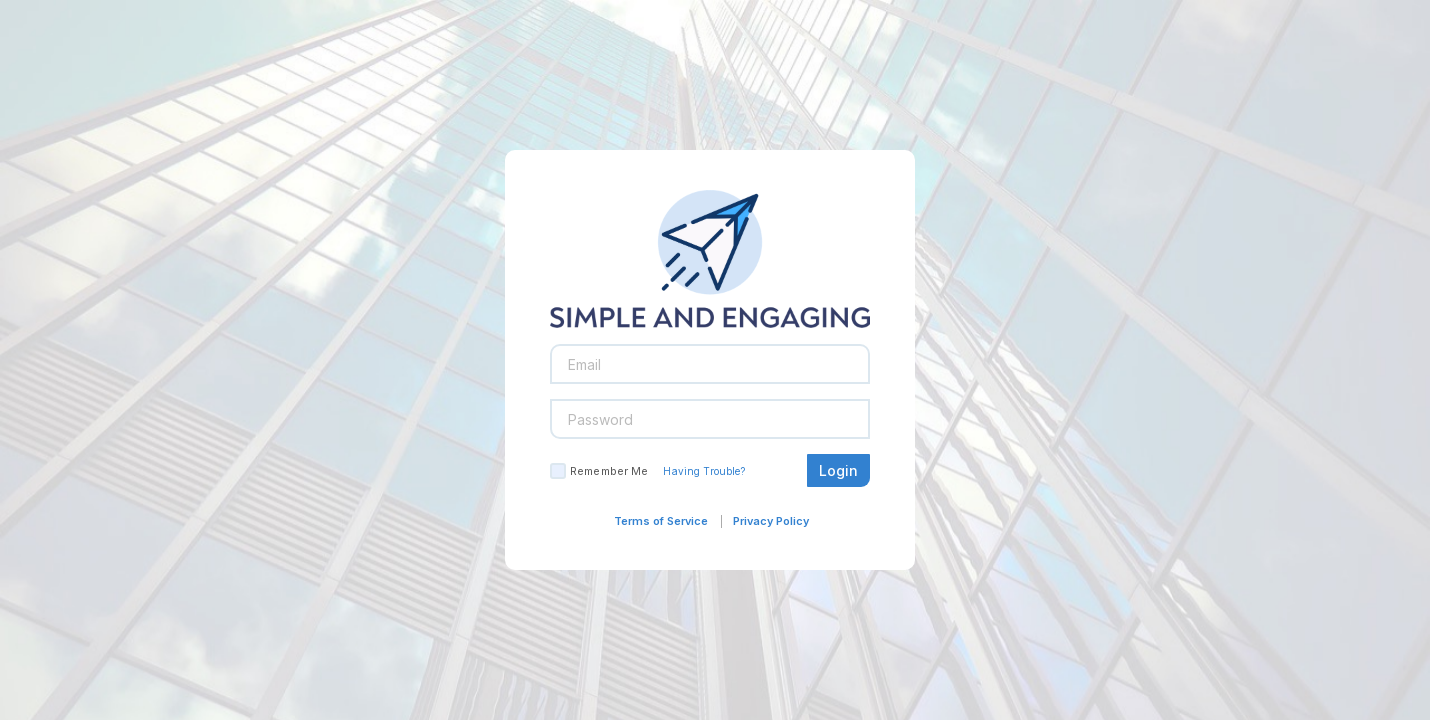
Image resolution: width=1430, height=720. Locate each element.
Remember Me (609, 471)
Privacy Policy (771, 521)
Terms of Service (661, 521)
